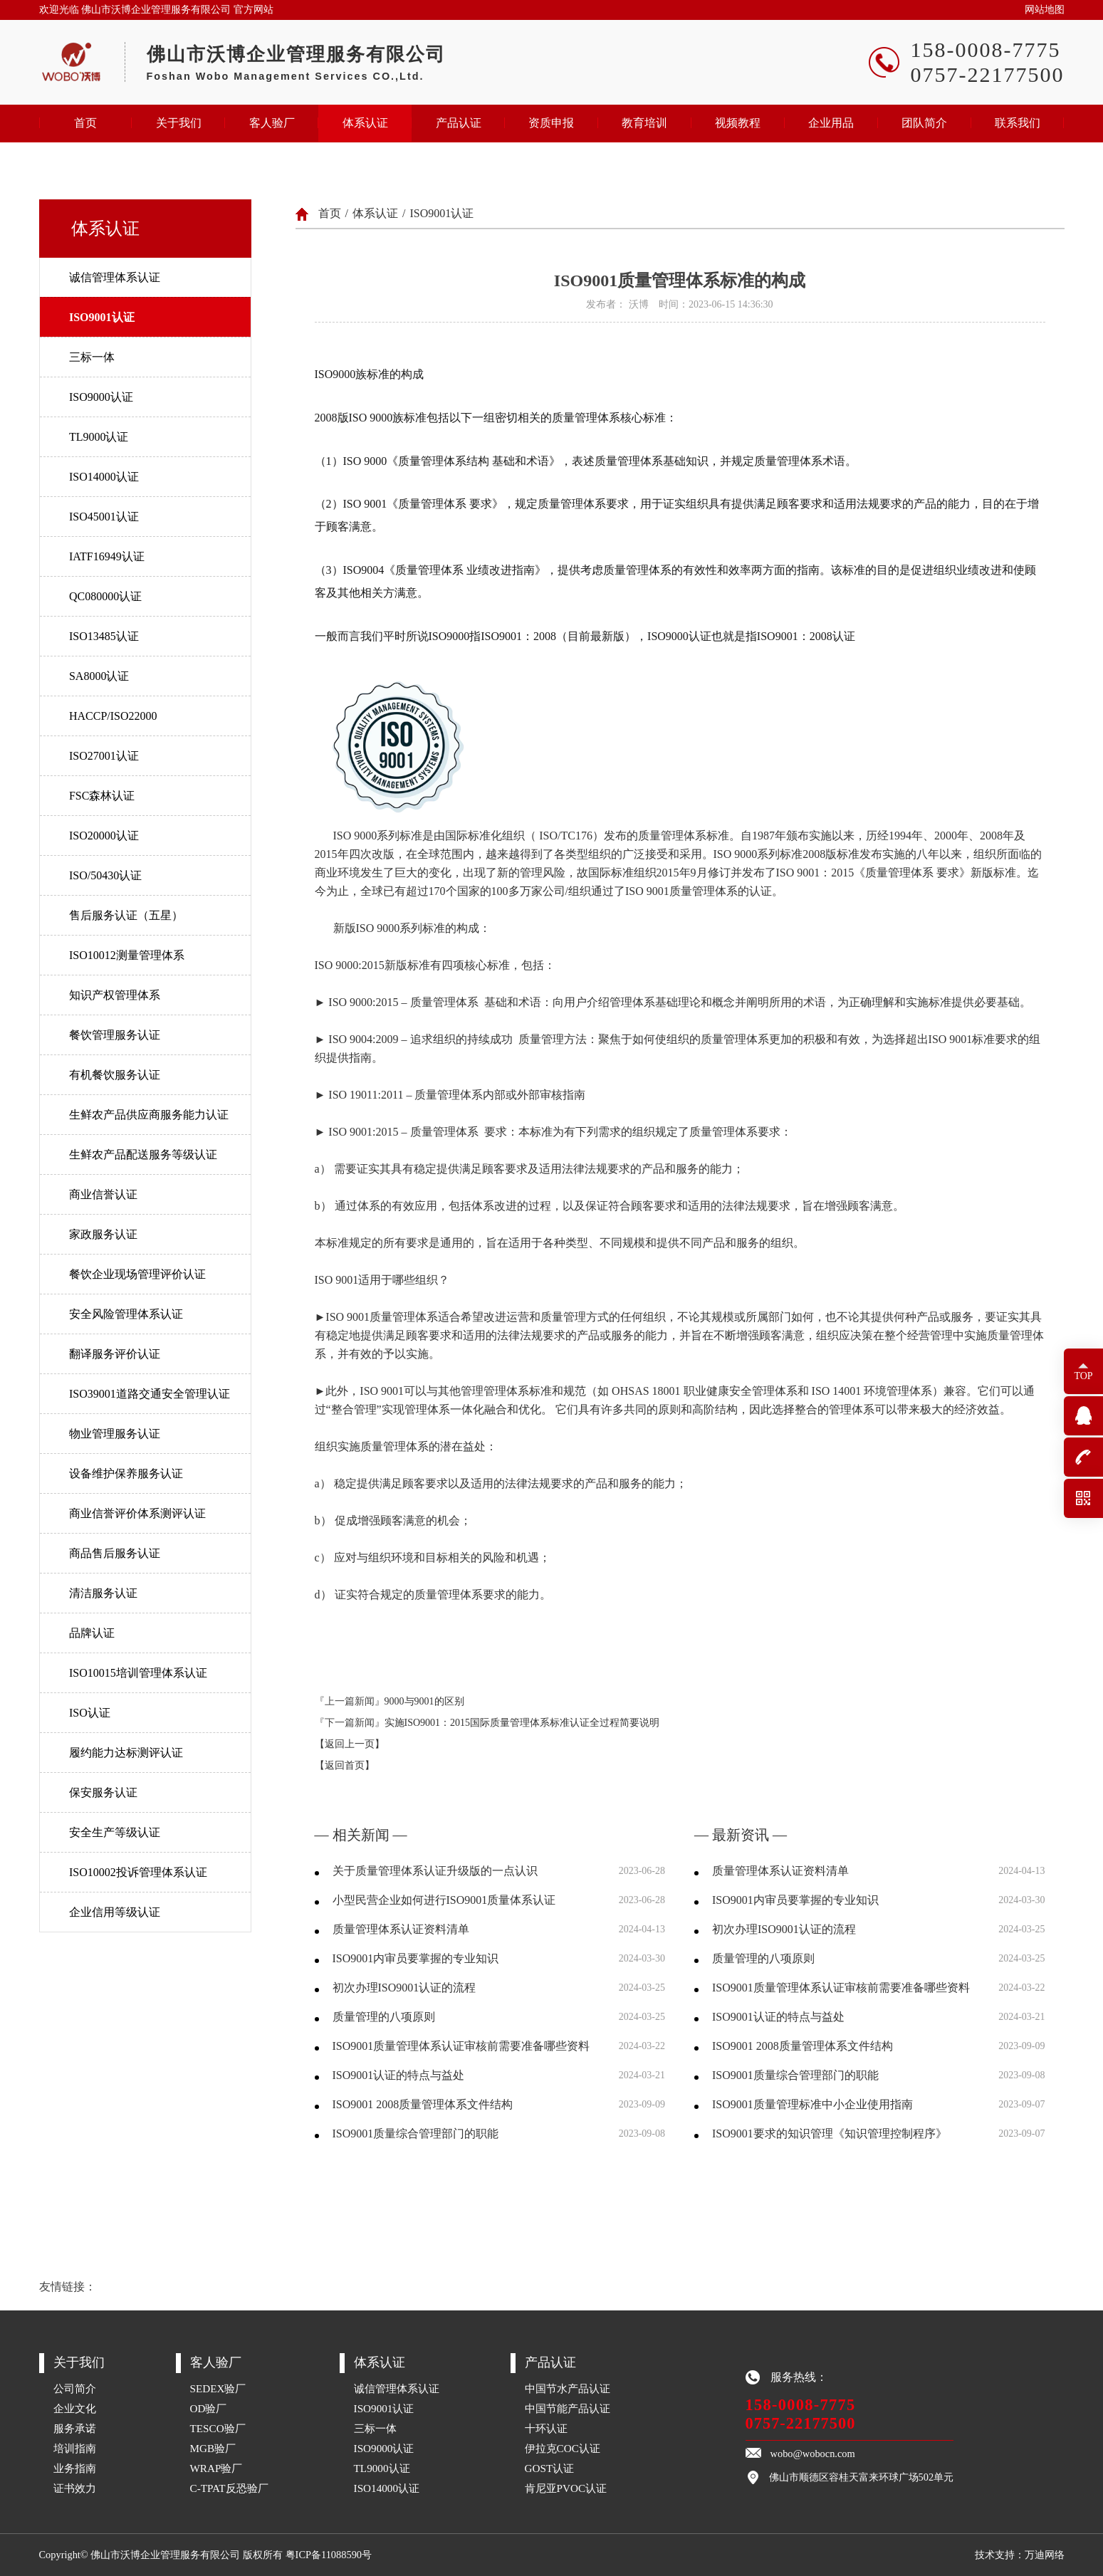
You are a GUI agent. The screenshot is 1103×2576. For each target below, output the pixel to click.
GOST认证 (550, 2468)
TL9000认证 (99, 437)
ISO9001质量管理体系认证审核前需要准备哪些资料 (461, 2046)
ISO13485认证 (104, 636)
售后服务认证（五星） (126, 915)
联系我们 (1017, 123)
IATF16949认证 (107, 556)
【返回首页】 (345, 1765)
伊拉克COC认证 (562, 2448)
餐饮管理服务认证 (114, 1035)
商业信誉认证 (103, 1194)
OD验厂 (208, 2408)
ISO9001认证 (102, 317)
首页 (85, 123)
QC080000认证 (105, 596)
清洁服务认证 (103, 1593)
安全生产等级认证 (114, 1832)
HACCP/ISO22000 (113, 716)
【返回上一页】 (350, 1744)
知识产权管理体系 (114, 995)
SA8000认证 (99, 676)
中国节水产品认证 (567, 2388)
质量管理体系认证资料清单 (401, 1929)
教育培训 (644, 123)
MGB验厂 (213, 2448)
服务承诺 (74, 2428)
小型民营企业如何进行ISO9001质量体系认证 (444, 1900)
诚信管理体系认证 (114, 277)
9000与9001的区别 (424, 1701)
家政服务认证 (103, 1234)
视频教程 (737, 123)
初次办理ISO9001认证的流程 (404, 1987)
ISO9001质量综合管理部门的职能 (416, 2133)
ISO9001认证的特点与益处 (399, 2075)
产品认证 (458, 123)
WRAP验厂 (216, 2468)
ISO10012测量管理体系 (126, 955)
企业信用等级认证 (114, 1912)
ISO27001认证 (104, 756)
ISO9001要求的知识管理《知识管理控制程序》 (829, 2133)
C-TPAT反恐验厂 (229, 2488)
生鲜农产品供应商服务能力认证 (149, 1115)
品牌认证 (92, 1633)
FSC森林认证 (102, 796)
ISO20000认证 (104, 835)
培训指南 (74, 2448)
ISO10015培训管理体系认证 (138, 1673)
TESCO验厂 (218, 2428)
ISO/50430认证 (105, 875)
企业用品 (831, 123)
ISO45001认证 (104, 517)
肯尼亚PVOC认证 (566, 2488)
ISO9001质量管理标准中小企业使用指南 (812, 2104)
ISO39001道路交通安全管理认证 (149, 1394)
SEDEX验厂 (218, 2388)
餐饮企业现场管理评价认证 (137, 1274)
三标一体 (92, 357)
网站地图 (1045, 9)
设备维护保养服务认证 (126, 1473)
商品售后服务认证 (114, 1553)
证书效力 (74, 2488)
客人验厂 (272, 123)
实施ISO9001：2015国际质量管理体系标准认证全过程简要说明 (522, 1722)
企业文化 (74, 2408)
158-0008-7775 (801, 2405)
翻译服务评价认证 (114, 1354)
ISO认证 (89, 1713)
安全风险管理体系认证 (126, 1314)
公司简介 (74, 2388)
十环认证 (546, 2428)
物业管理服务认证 (114, 1434)
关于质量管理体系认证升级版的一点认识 (435, 1871)
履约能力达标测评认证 (126, 1753)
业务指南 (74, 2468)
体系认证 (365, 123)
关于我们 (179, 123)
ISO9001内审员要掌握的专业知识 (416, 1958)
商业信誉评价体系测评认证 (137, 1513)
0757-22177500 (801, 2423)
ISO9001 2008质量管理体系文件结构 (423, 2104)
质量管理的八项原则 (384, 2017)
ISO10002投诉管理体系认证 (138, 1872)
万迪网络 (1045, 2554)
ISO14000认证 (104, 477)
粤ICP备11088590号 (329, 2554)
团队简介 (924, 123)
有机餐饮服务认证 (114, 1075)
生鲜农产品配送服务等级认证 (143, 1154)
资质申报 (551, 123)
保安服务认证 (103, 1792)
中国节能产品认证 (567, 2408)
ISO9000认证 (101, 397)
